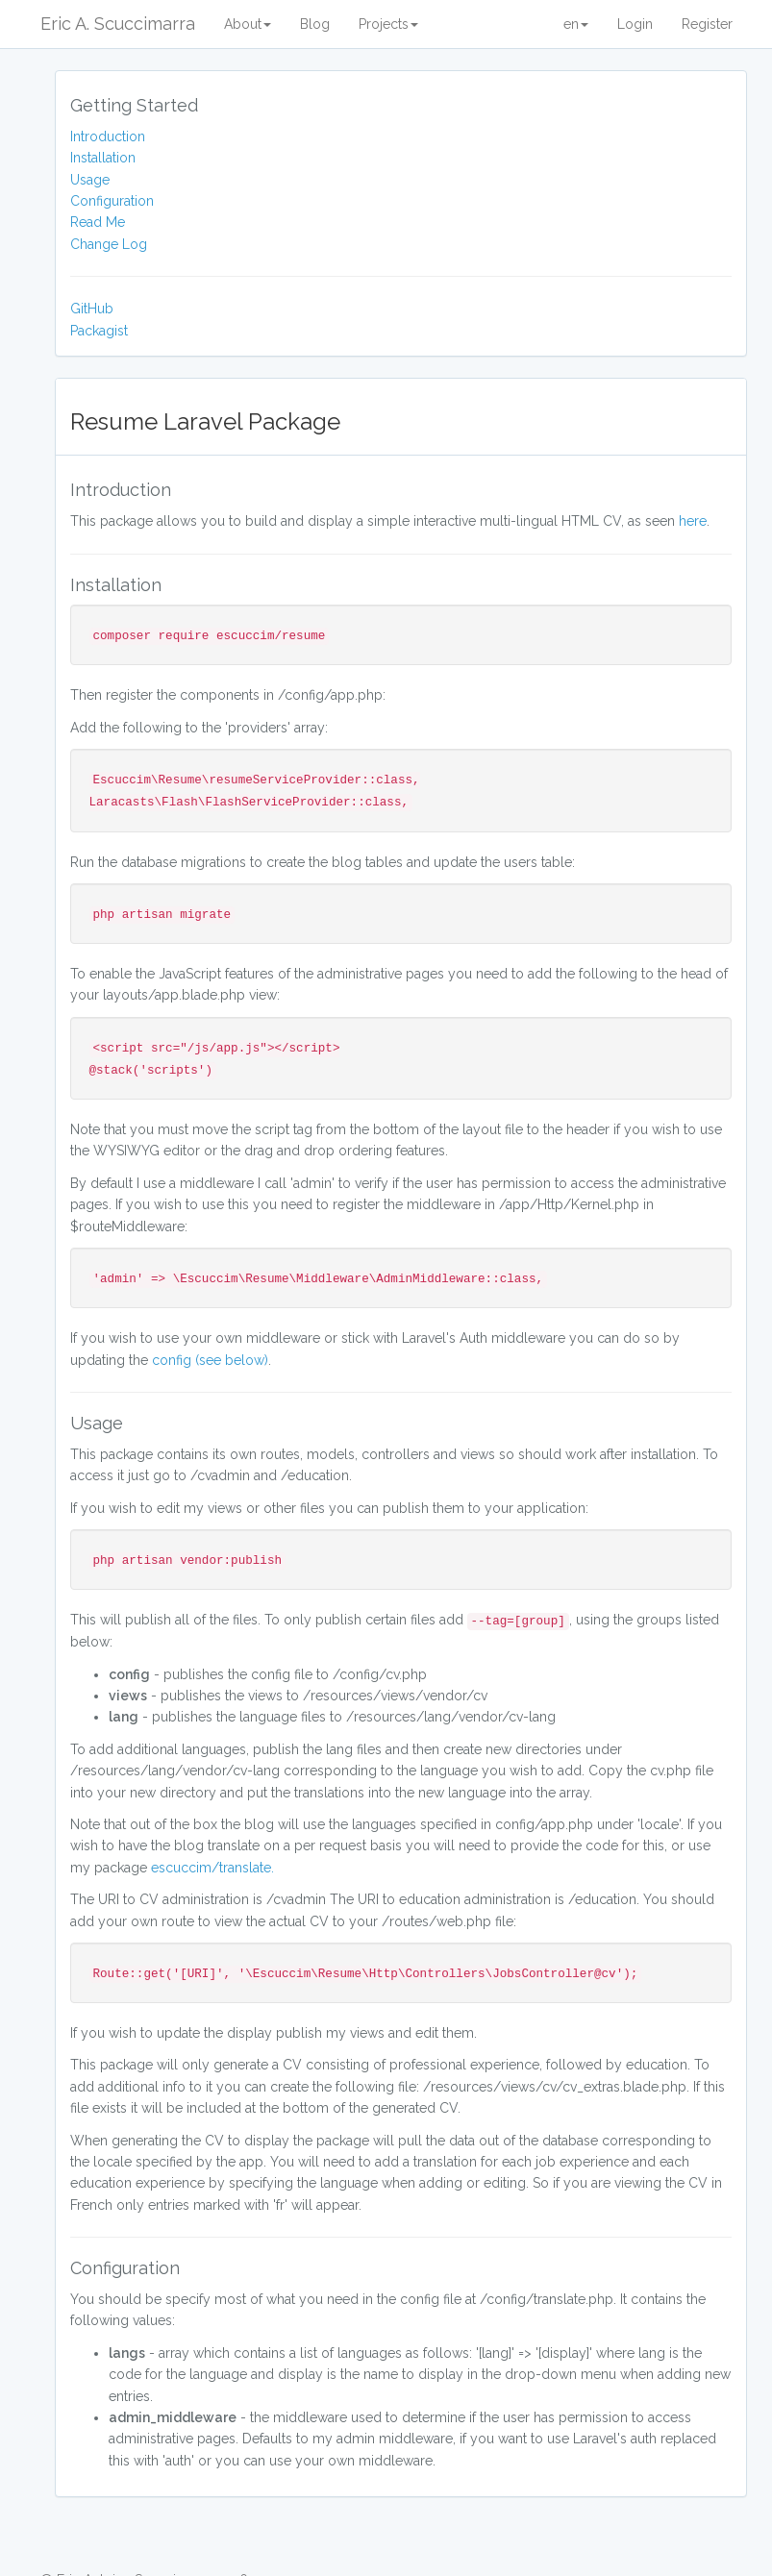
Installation (103, 157)
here (693, 521)
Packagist (99, 330)
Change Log (108, 244)
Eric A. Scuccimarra (117, 23)
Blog (315, 24)
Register (707, 24)
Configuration (112, 201)
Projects (388, 24)
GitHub (91, 308)
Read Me (97, 222)
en (575, 24)
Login (635, 24)
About (247, 24)
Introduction (107, 136)
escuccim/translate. (212, 1867)
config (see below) (210, 1360)
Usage (90, 179)
